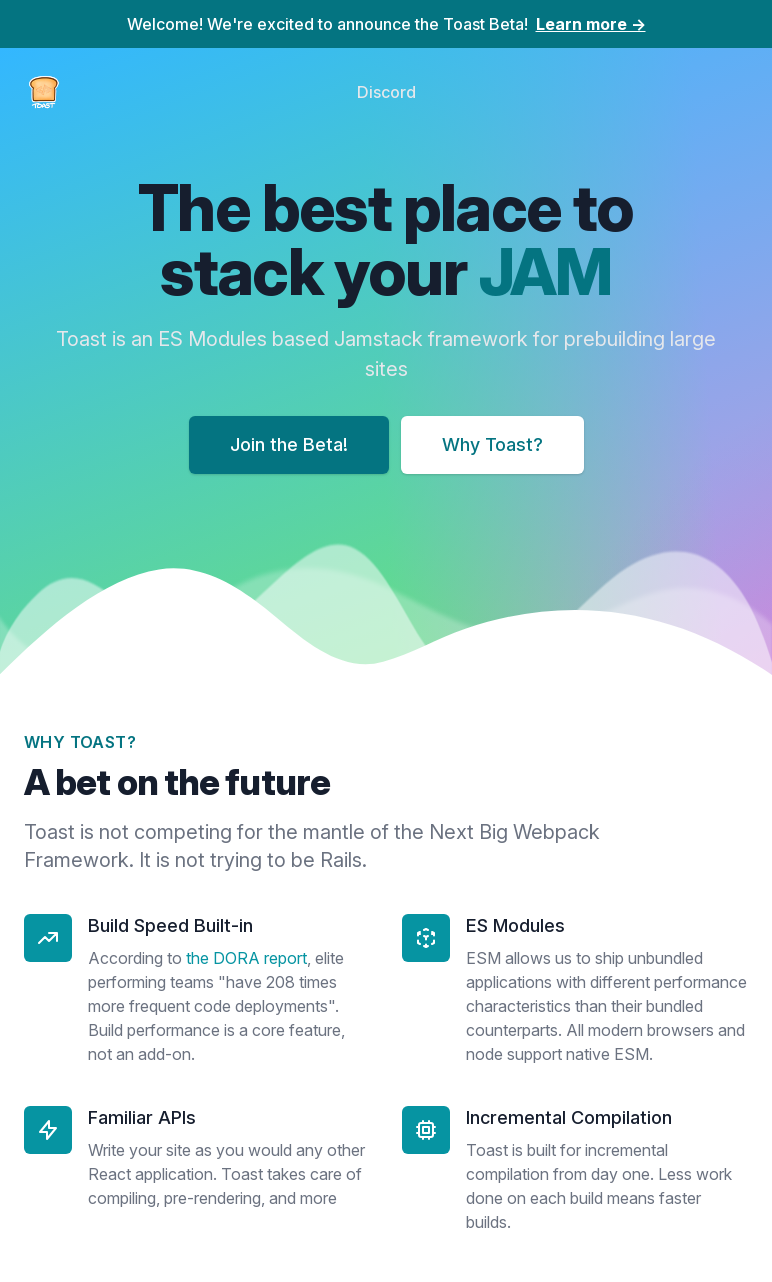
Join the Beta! (289, 444)
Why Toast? (492, 444)
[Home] (44, 92)
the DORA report (246, 958)
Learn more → (591, 24)
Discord (386, 92)
